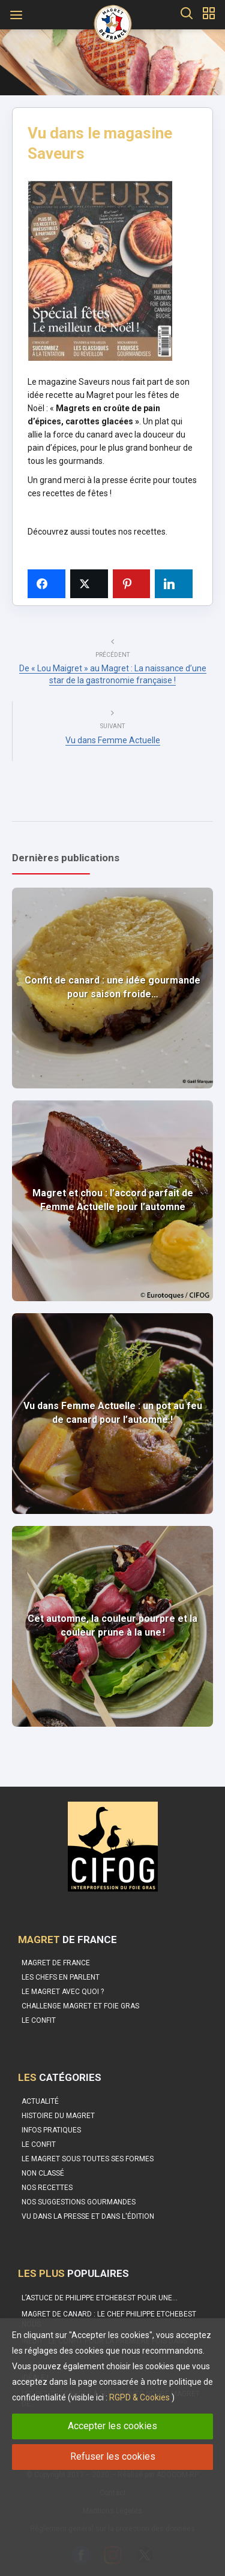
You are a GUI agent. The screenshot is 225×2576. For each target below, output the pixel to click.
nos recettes (142, 531)
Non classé (43, 2173)
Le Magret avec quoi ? (63, 1991)
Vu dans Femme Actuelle (112, 740)
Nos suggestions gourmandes (79, 2202)
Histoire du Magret (58, 2116)
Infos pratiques (51, 2130)
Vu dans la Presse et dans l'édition (88, 2216)
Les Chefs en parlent (61, 1977)
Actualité (40, 2101)
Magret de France (56, 1963)
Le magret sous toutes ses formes (88, 2159)
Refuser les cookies (112, 2456)
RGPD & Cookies (139, 2397)
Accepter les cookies (112, 2426)
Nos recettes (47, 2187)
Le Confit (39, 2144)
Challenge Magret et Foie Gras (80, 2006)
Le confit (39, 2020)
